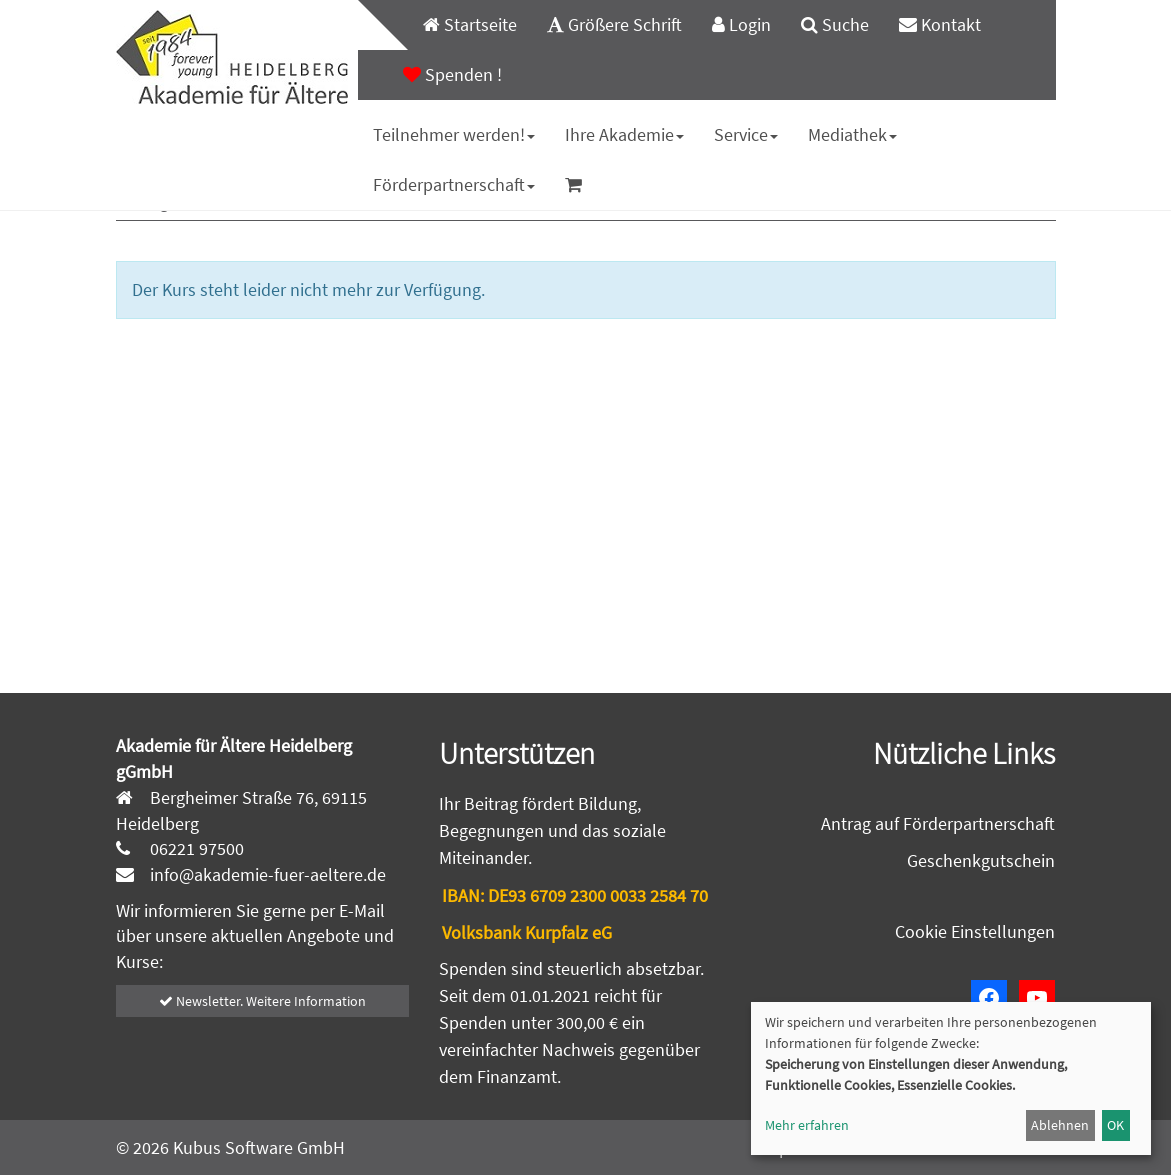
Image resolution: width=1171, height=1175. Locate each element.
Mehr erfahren (807, 1125)
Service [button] (746, 134)
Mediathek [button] (852, 134)
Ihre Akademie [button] (624, 134)
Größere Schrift (614, 24)
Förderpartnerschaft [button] (454, 184)
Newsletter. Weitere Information (262, 1001)
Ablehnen (1060, 1125)
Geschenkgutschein (981, 860)
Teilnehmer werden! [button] (454, 134)
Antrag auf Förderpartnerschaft (938, 823)
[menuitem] (460, 25)
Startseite (470, 24)
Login (741, 24)
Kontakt (940, 24)
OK (1115, 1125)
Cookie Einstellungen (975, 931)
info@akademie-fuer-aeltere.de (266, 874)
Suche (835, 24)
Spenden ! (452, 74)
